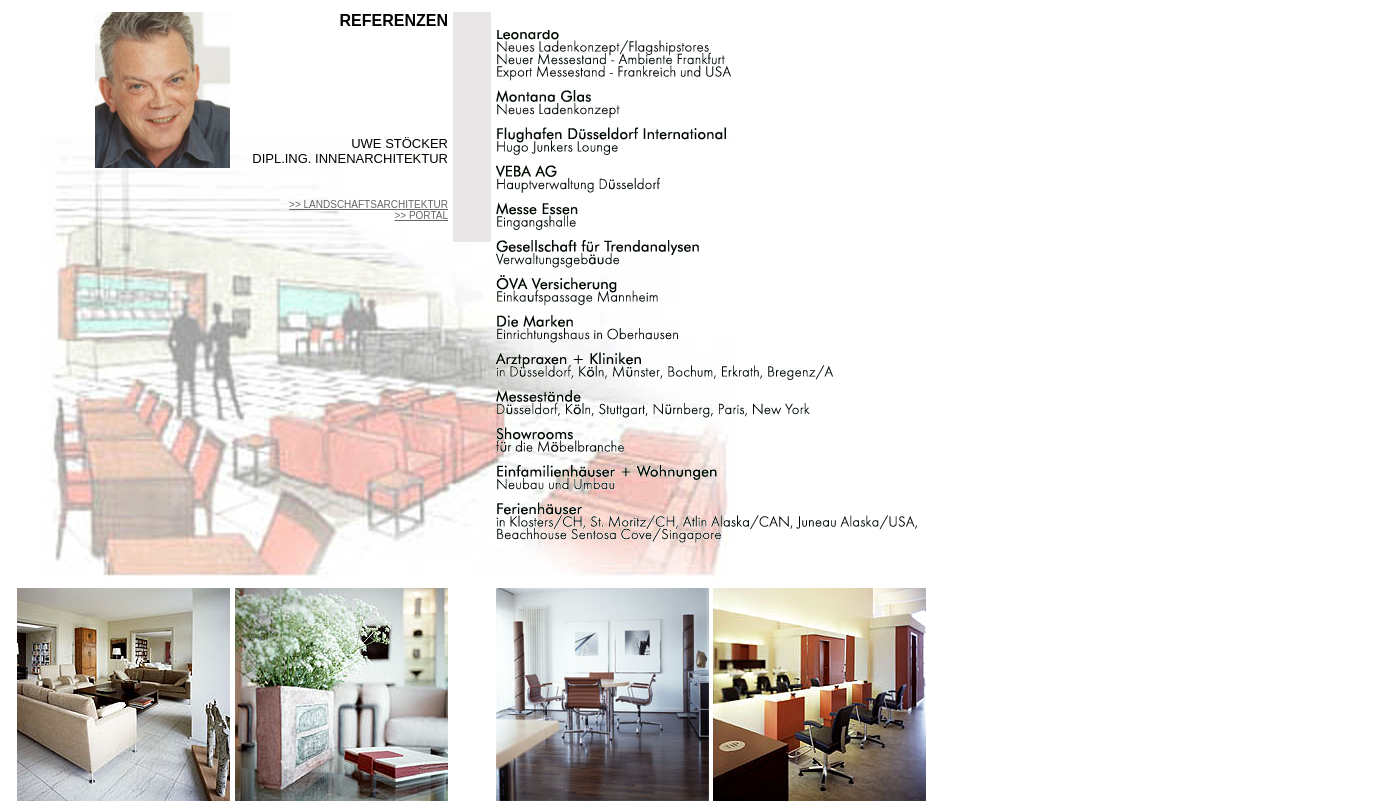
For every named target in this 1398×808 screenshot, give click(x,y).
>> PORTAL (421, 215)
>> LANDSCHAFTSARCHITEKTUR (368, 204)
